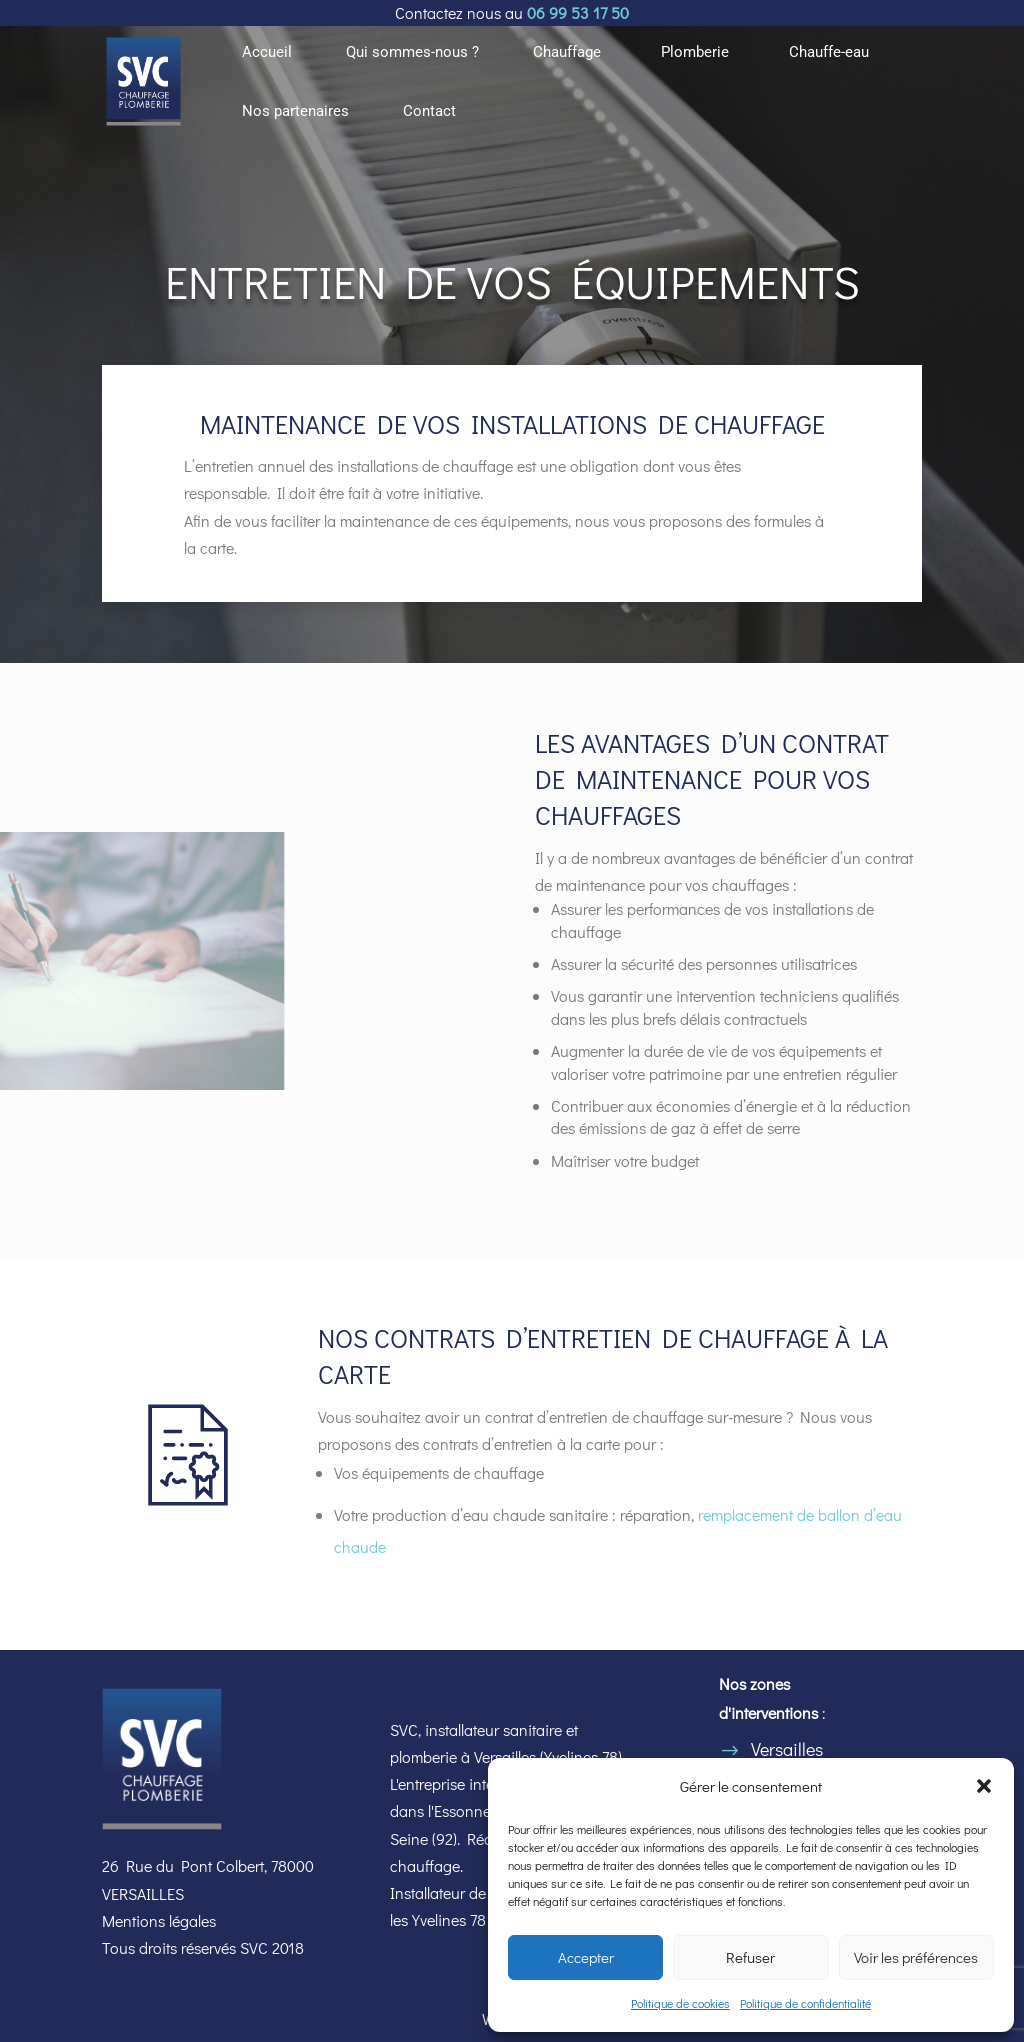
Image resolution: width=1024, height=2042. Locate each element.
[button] (984, 1786)
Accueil (267, 53)
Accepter (586, 1957)
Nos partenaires (295, 112)
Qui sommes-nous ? (412, 53)
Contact (429, 112)
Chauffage (567, 53)
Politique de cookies (680, 2003)
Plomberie (695, 53)
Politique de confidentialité (805, 2003)
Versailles (787, 1749)
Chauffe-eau (829, 53)
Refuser (750, 1957)
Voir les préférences (916, 1957)
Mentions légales (159, 1920)
